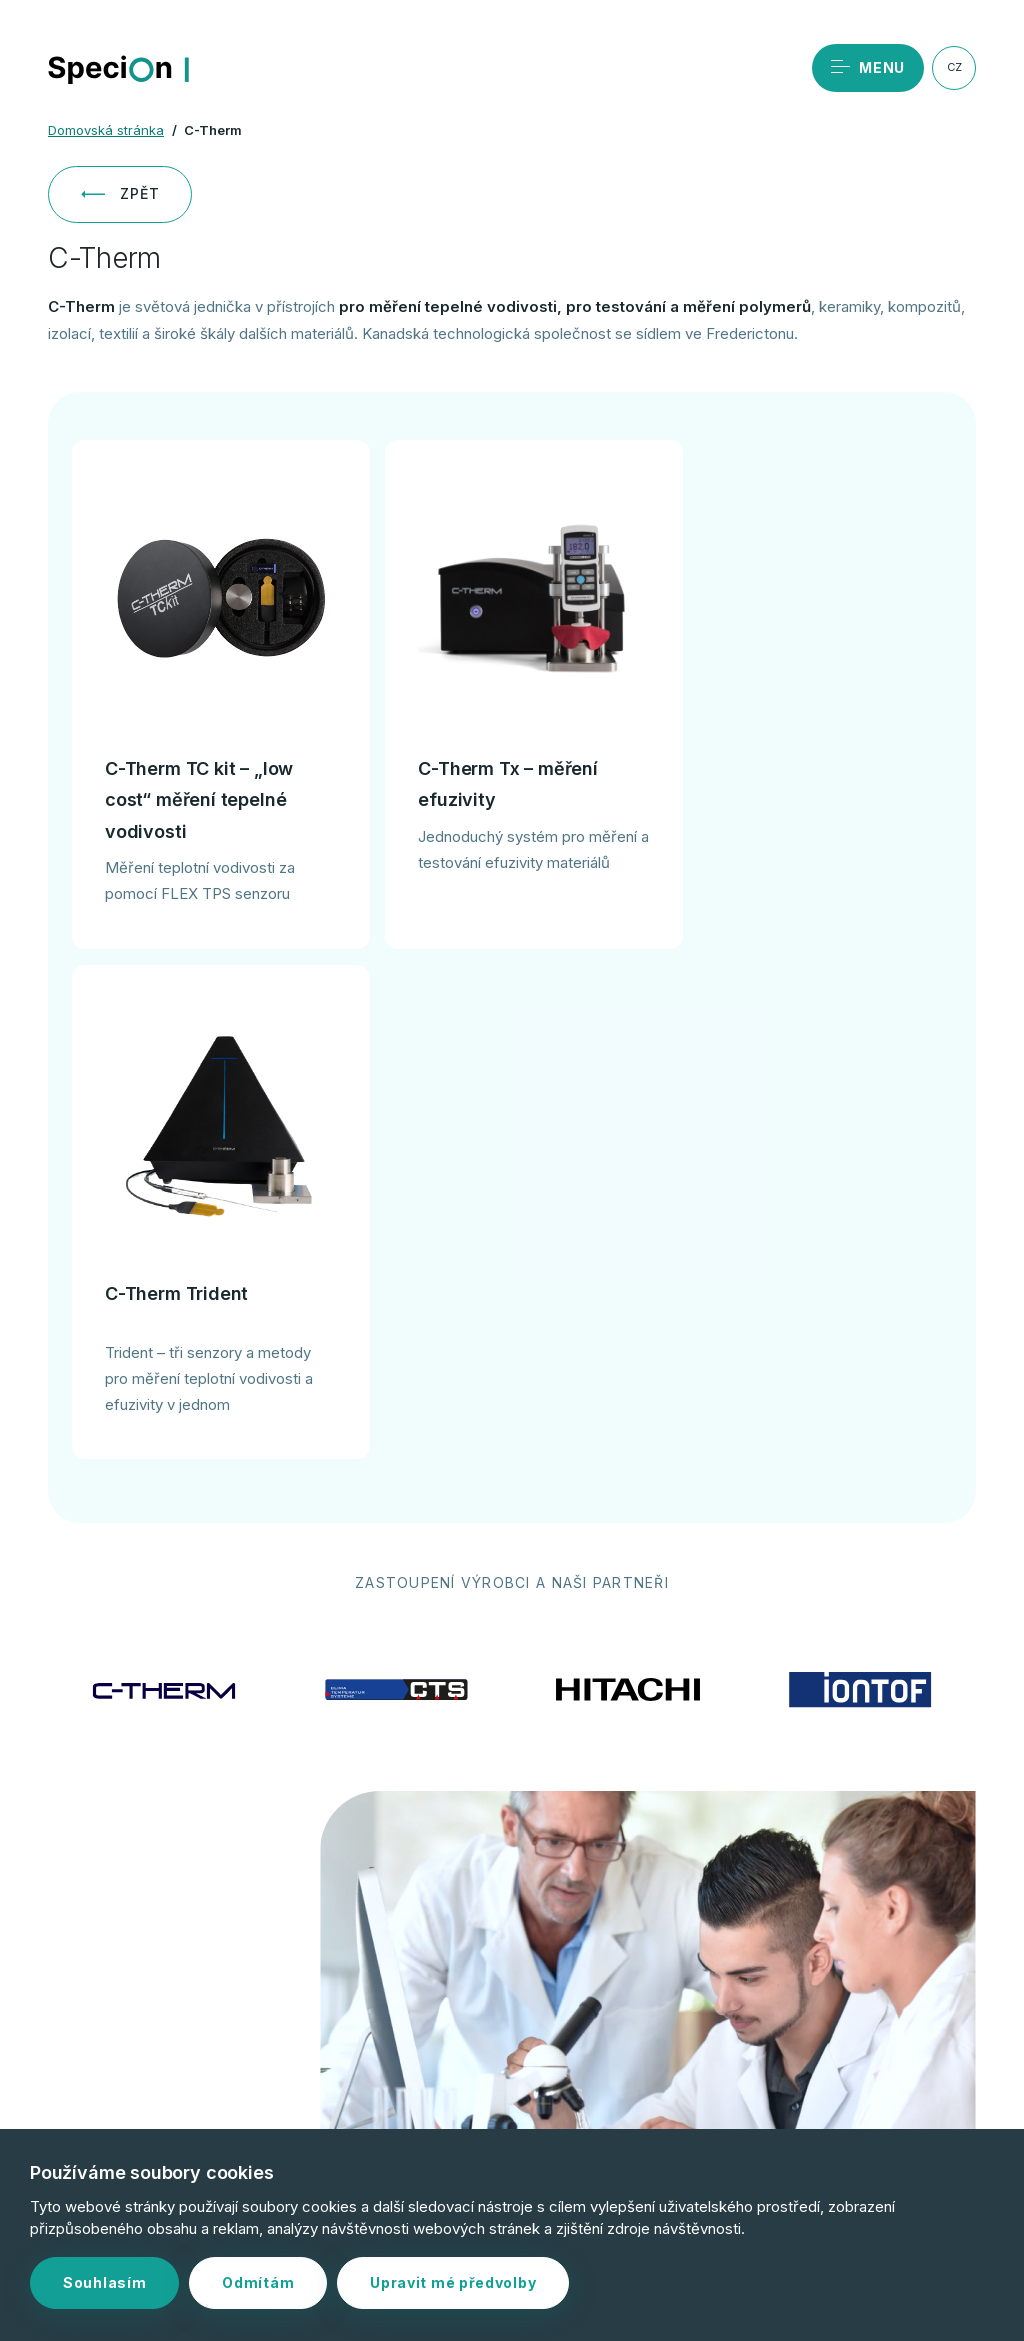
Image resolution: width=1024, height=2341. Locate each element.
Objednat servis (214, 1948)
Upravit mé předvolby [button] (453, 2282)
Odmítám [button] (258, 2282)
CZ (954, 67)
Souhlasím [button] (104, 2282)
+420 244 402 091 (218, 2013)
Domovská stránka (106, 130)
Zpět (120, 193)
